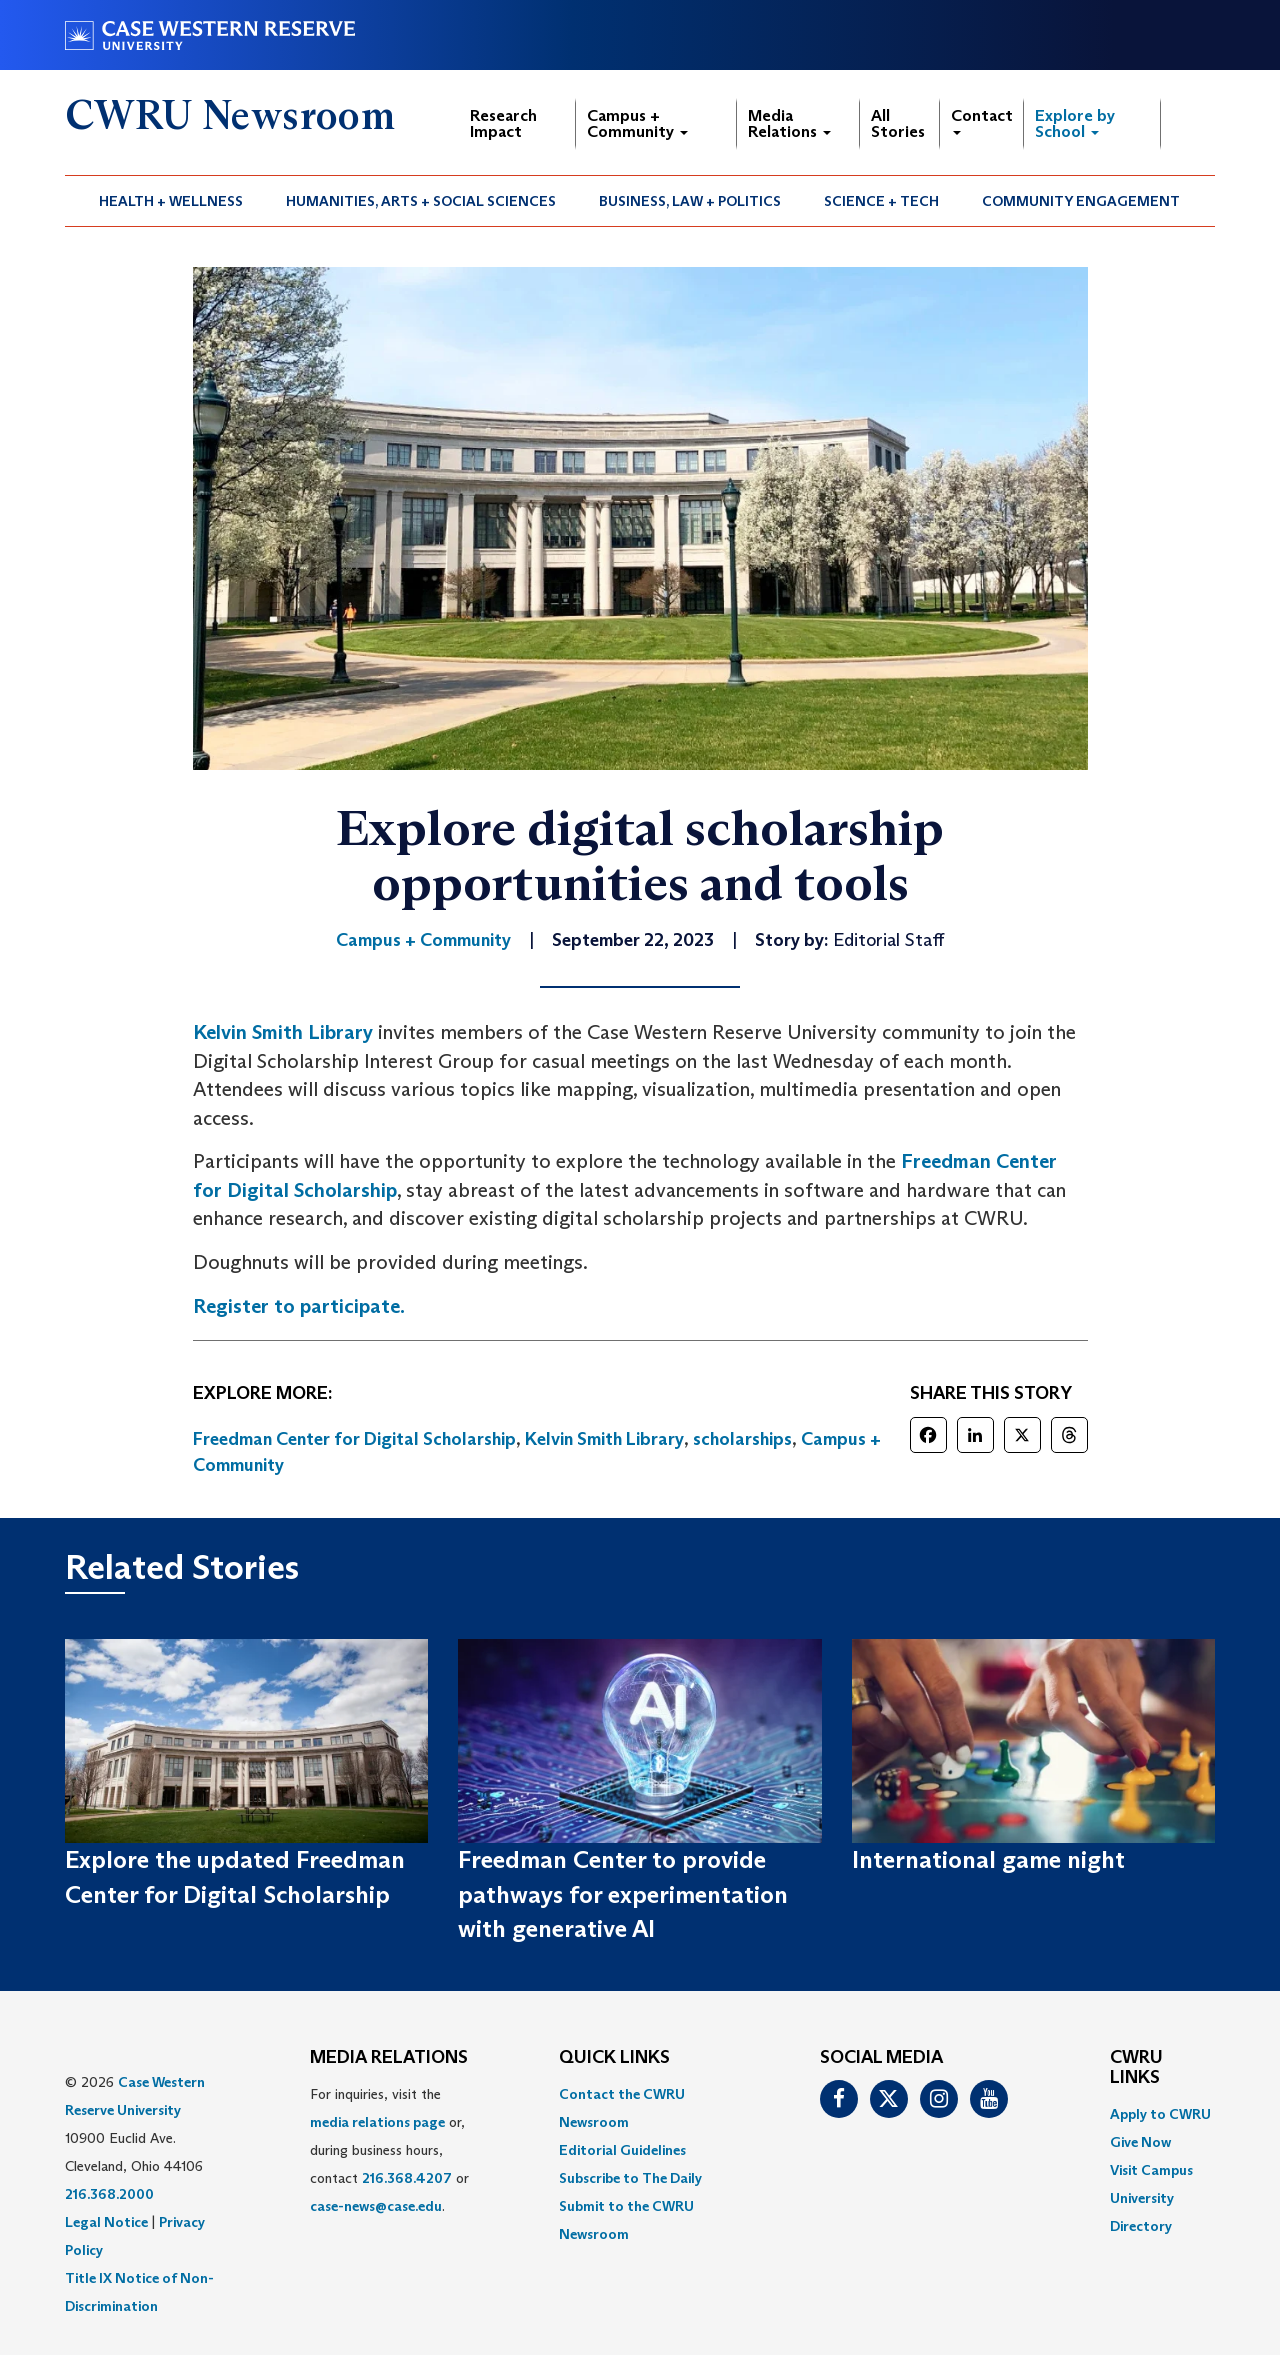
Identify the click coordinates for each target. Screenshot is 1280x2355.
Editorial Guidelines (622, 2150)
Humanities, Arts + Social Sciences (421, 201)
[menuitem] (171, 201)
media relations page (377, 2122)
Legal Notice (106, 2222)
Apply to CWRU (1160, 2114)
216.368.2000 (109, 2194)
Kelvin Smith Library (283, 1032)
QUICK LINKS (614, 2058)
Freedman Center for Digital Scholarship (354, 1439)
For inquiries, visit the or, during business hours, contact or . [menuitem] (389, 2150)
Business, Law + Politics (690, 201)
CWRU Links (1136, 2068)
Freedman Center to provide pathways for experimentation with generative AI (623, 1894)
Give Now (1140, 2142)
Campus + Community (637, 123)
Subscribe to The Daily (630, 2178)
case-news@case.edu (376, 2206)
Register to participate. (299, 1306)
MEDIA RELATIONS (389, 2058)
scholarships (742, 1439)
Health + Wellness (171, 201)
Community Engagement (1081, 201)
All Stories (898, 123)
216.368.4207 (407, 2178)
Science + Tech (881, 201)
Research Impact (503, 123)
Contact (982, 120)
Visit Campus (1151, 2170)
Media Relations (789, 123)
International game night (988, 1859)
